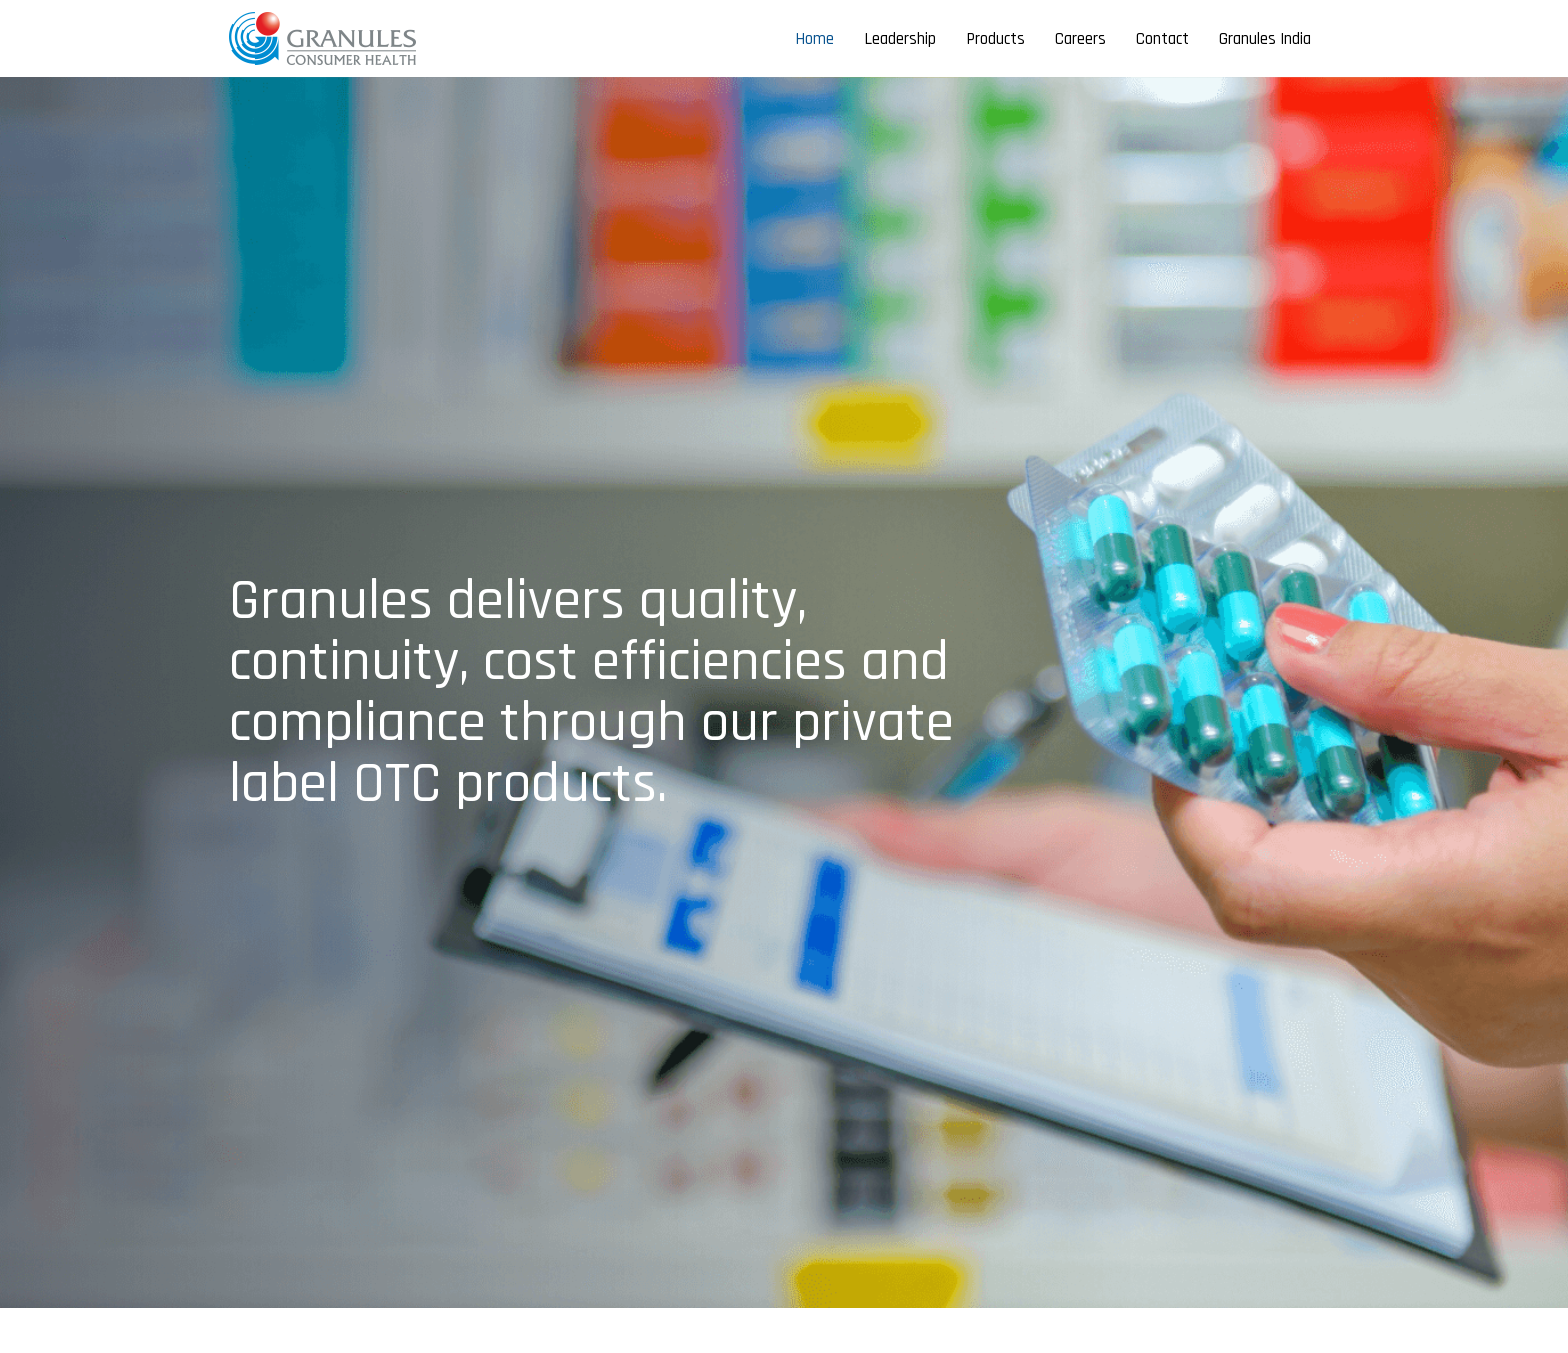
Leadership (900, 39)
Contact (1162, 39)
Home (814, 39)
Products (995, 39)
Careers (1080, 39)
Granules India (1265, 39)
